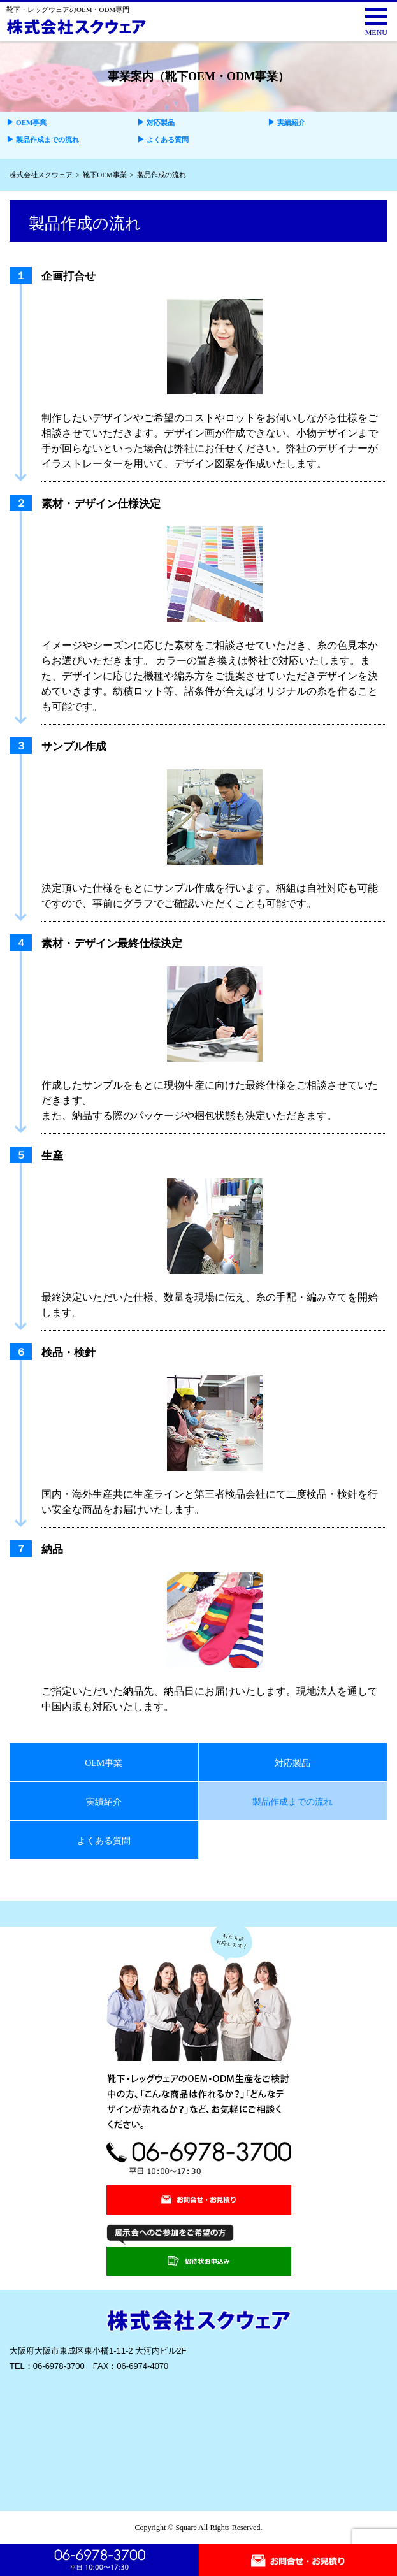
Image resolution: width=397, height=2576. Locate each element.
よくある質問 (168, 139)
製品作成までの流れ (47, 139)
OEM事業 (31, 122)
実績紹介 (291, 122)
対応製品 (161, 122)
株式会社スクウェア (41, 174)
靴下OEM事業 (104, 174)
